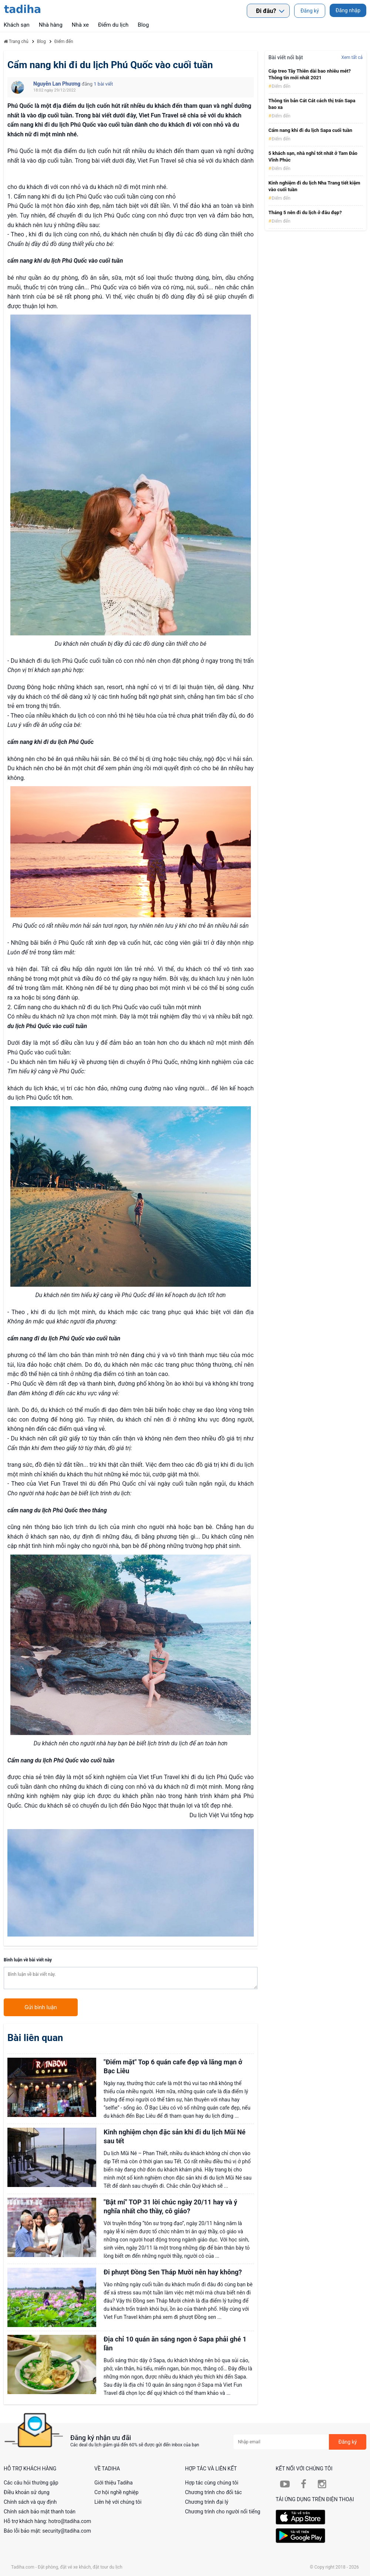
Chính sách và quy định (30, 2502)
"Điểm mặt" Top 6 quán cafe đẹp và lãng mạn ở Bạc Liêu (173, 2066)
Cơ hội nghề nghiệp (116, 2492)
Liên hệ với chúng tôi (117, 2502)
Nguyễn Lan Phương (57, 84)
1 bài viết (103, 84)
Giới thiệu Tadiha (113, 2483)
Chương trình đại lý (206, 2502)
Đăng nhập (348, 10)
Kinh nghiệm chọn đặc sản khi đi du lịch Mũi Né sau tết (174, 2136)
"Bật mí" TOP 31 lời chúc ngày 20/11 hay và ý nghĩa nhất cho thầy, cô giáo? (170, 2206)
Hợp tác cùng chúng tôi (211, 2483)
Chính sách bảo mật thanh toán (39, 2511)
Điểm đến (280, 86)
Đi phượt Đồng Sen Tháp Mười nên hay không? (173, 2272)
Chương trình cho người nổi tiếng (222, 2511)
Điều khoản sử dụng (27, 2492)
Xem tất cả (352, 57)
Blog (143, 24)
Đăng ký (309, 11)
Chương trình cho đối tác (213, 2492)
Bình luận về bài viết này (28, 1959)
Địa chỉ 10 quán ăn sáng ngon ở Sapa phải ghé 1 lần (175, 2343)
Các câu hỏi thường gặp (31, 2483)
